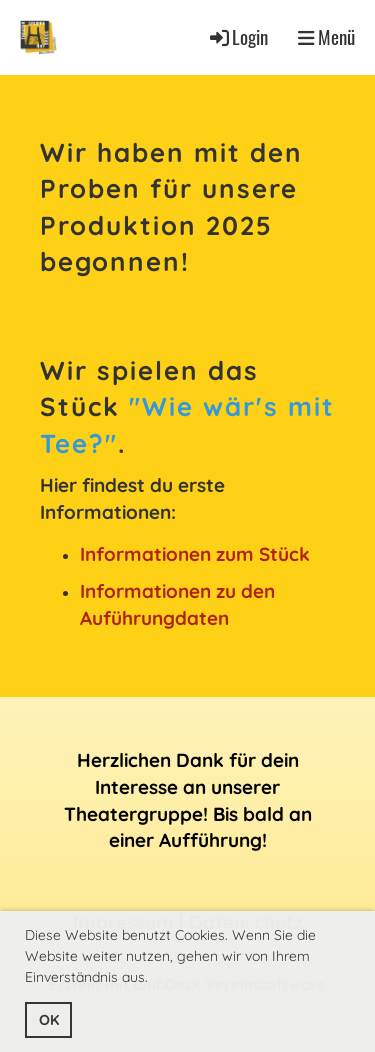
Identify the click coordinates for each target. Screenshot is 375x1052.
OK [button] (49, 1020)
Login (237, 36)
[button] (155, 980)
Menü (326, 37)
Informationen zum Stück (195, 554)
